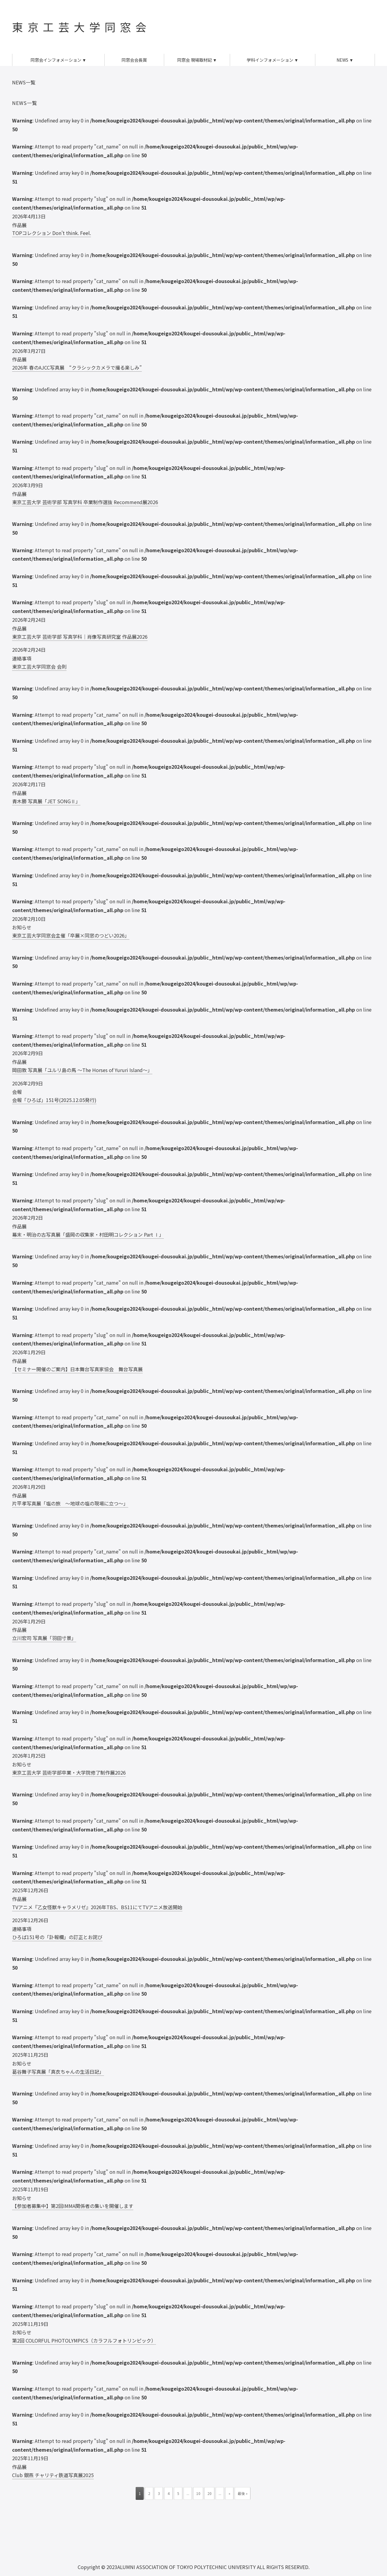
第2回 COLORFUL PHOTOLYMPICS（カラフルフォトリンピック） (84, 2340)
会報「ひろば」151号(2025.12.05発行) (54, 1100)
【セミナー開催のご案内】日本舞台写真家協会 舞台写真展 (77, 1369)
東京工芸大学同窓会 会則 (39, 666)
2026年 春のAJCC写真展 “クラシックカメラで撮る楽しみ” (77, 367)
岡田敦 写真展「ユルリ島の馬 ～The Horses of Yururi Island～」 (82, 1070)
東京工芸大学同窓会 (81, 26)
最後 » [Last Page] (243, 2493)
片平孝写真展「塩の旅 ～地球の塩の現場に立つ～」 (70, 1503)
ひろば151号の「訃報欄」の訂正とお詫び (57, 1937)
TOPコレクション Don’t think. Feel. (51, 232)
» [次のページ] (229, 2493)
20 (209, 2493)
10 (198, 2493)
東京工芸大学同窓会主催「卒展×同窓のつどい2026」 (70, 935)
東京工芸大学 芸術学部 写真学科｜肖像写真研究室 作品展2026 (80, 636)
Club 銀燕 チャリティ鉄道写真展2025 (53, 2475)
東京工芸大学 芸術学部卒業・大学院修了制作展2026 (69, 1772)
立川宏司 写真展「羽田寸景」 (44, 1638)
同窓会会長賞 (134, 60)
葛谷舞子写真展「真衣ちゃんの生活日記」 (58, 2071)
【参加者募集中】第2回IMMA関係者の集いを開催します (72, 2205)
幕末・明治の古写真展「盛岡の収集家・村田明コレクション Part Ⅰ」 (88, 1234)
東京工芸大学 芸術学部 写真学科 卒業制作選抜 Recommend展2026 (85, 502)
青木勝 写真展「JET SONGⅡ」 (46, 801)
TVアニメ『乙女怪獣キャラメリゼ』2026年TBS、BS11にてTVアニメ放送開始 (97, 1907)
